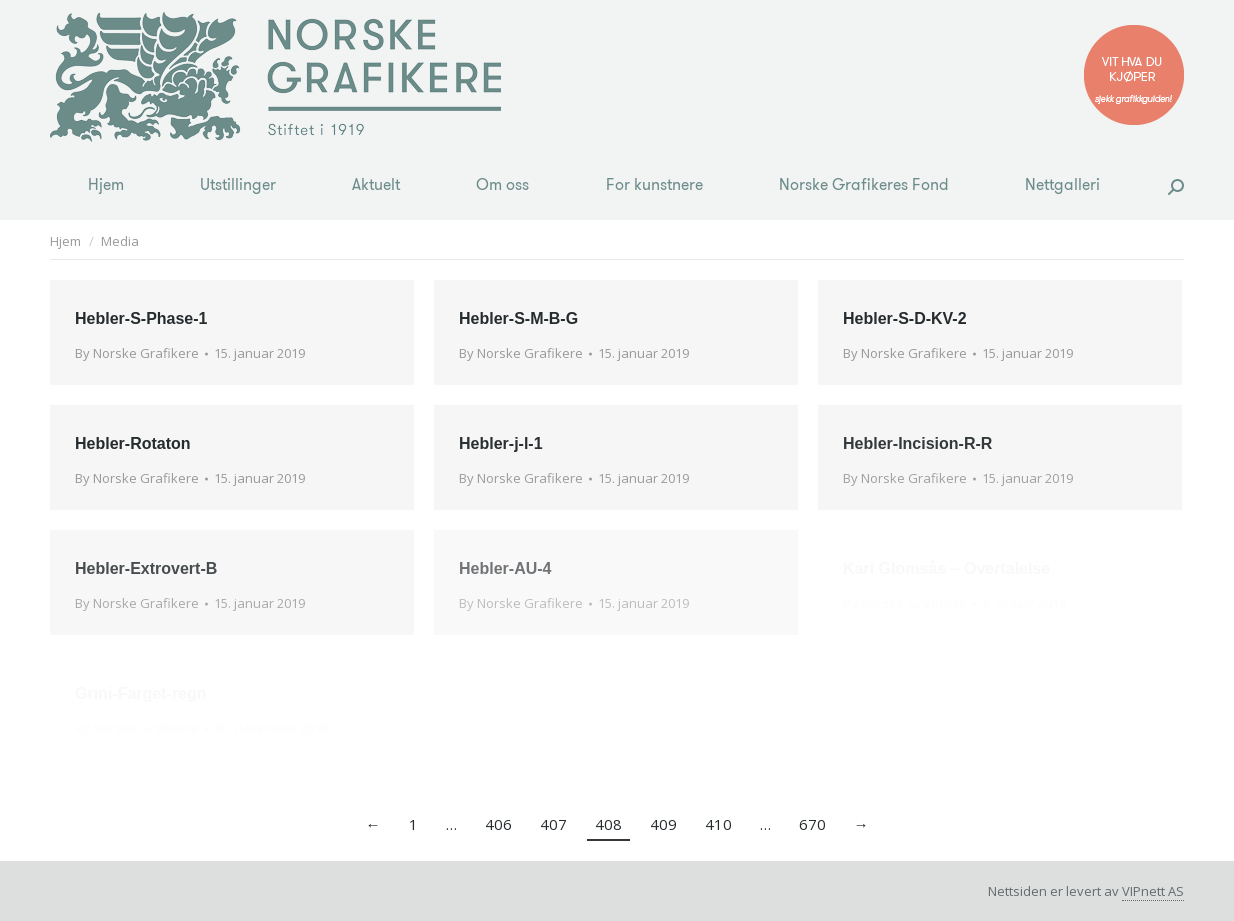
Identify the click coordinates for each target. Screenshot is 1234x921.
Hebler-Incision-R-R (917, 443)
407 (553, 824)
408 (608, 824)
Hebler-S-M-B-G (518, 318)
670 (812, 824)
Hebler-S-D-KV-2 (905, 318)
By (137, 353)
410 (718, 824)
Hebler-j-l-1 (501, 443)
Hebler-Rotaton (133, 443)
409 (663, 824)
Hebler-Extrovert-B (146, 568)
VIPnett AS (1153, 891)
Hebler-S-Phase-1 (141, 318)
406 (498, 824)
